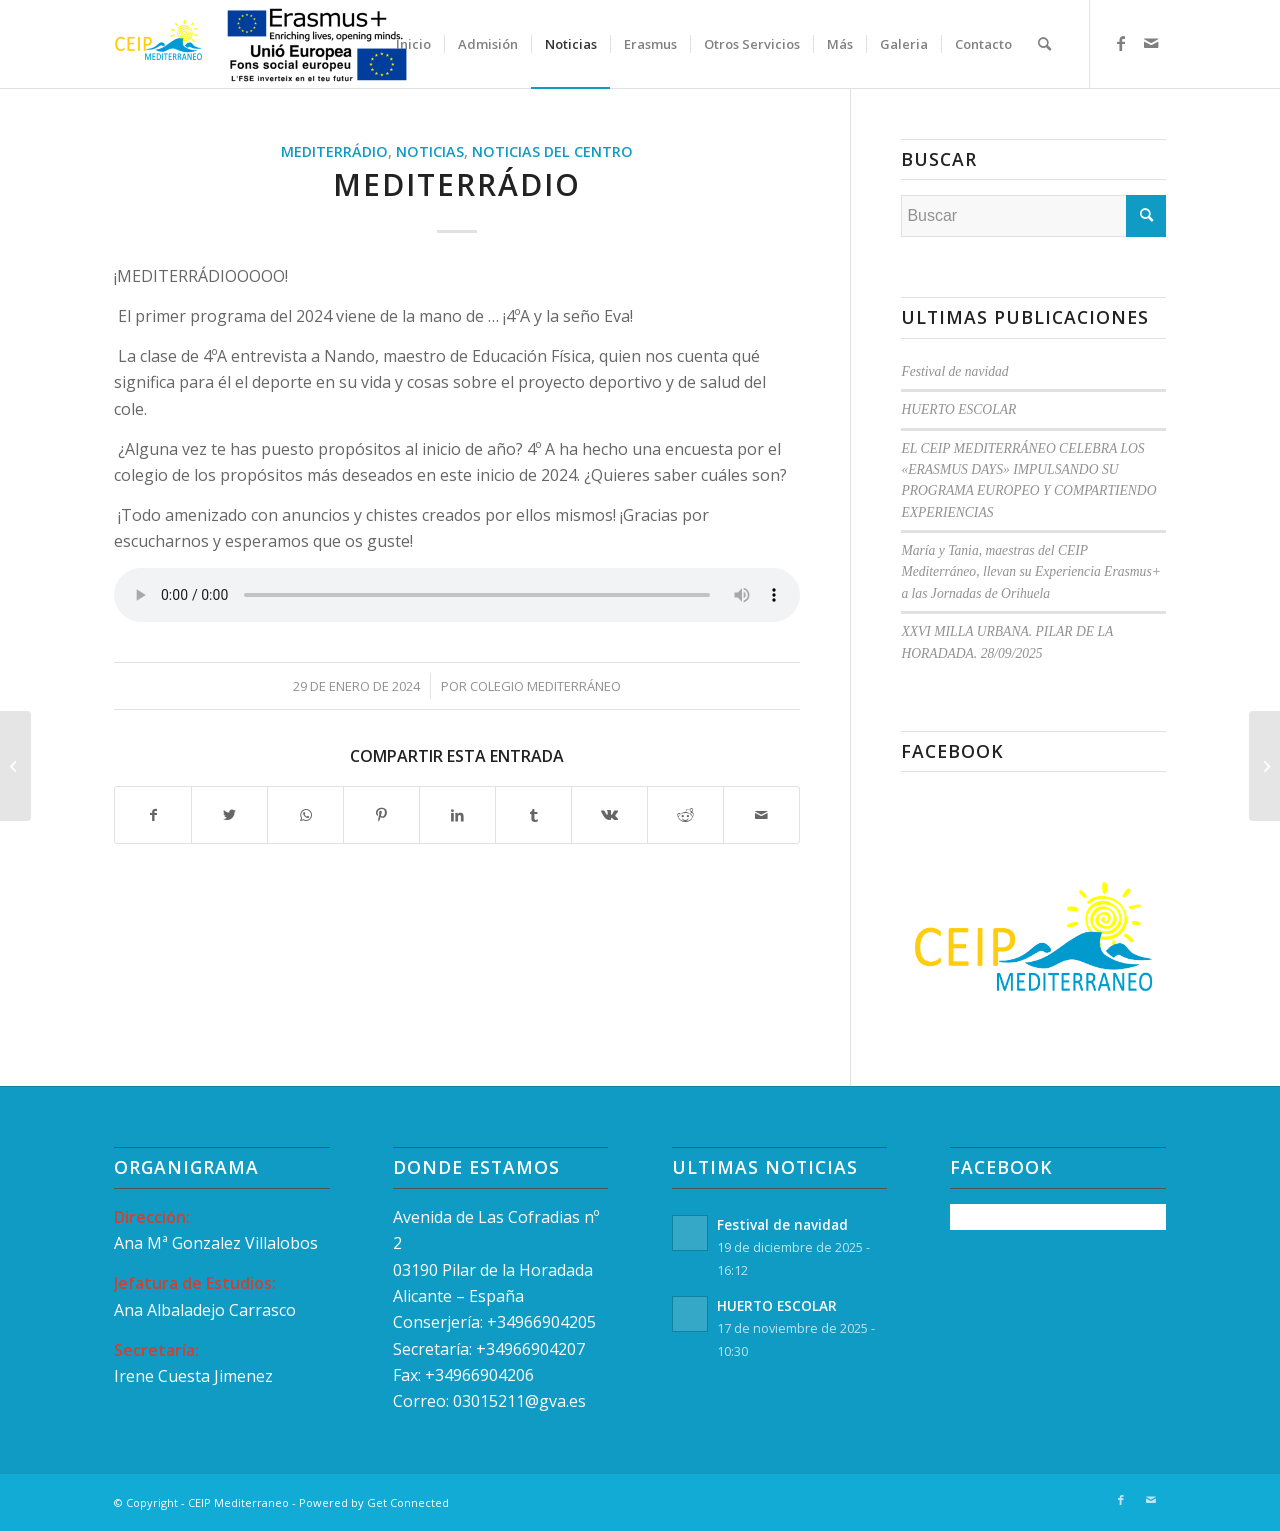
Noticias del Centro (552, 151)
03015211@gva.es (521, 1401)
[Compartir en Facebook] (153, 815)
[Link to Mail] (1151, 43)
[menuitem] (413, 44)
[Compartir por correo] (761, 815)
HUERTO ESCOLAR (958, 409)
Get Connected (408, 1502)
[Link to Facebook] (1121, 43)
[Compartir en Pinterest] (381, 815)
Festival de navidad (954, 371)
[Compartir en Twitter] (229, 815)
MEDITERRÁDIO (334, 151)
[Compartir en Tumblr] (533, 815)
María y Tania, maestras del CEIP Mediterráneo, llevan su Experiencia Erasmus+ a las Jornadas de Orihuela (1030, 572)
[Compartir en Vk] (609, 815)
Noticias (430, 151)
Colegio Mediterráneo (545, 686)
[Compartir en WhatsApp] (305, 815)
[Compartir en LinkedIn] (457, 815)
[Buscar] (1044, 44)
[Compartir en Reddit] (685, 815)
